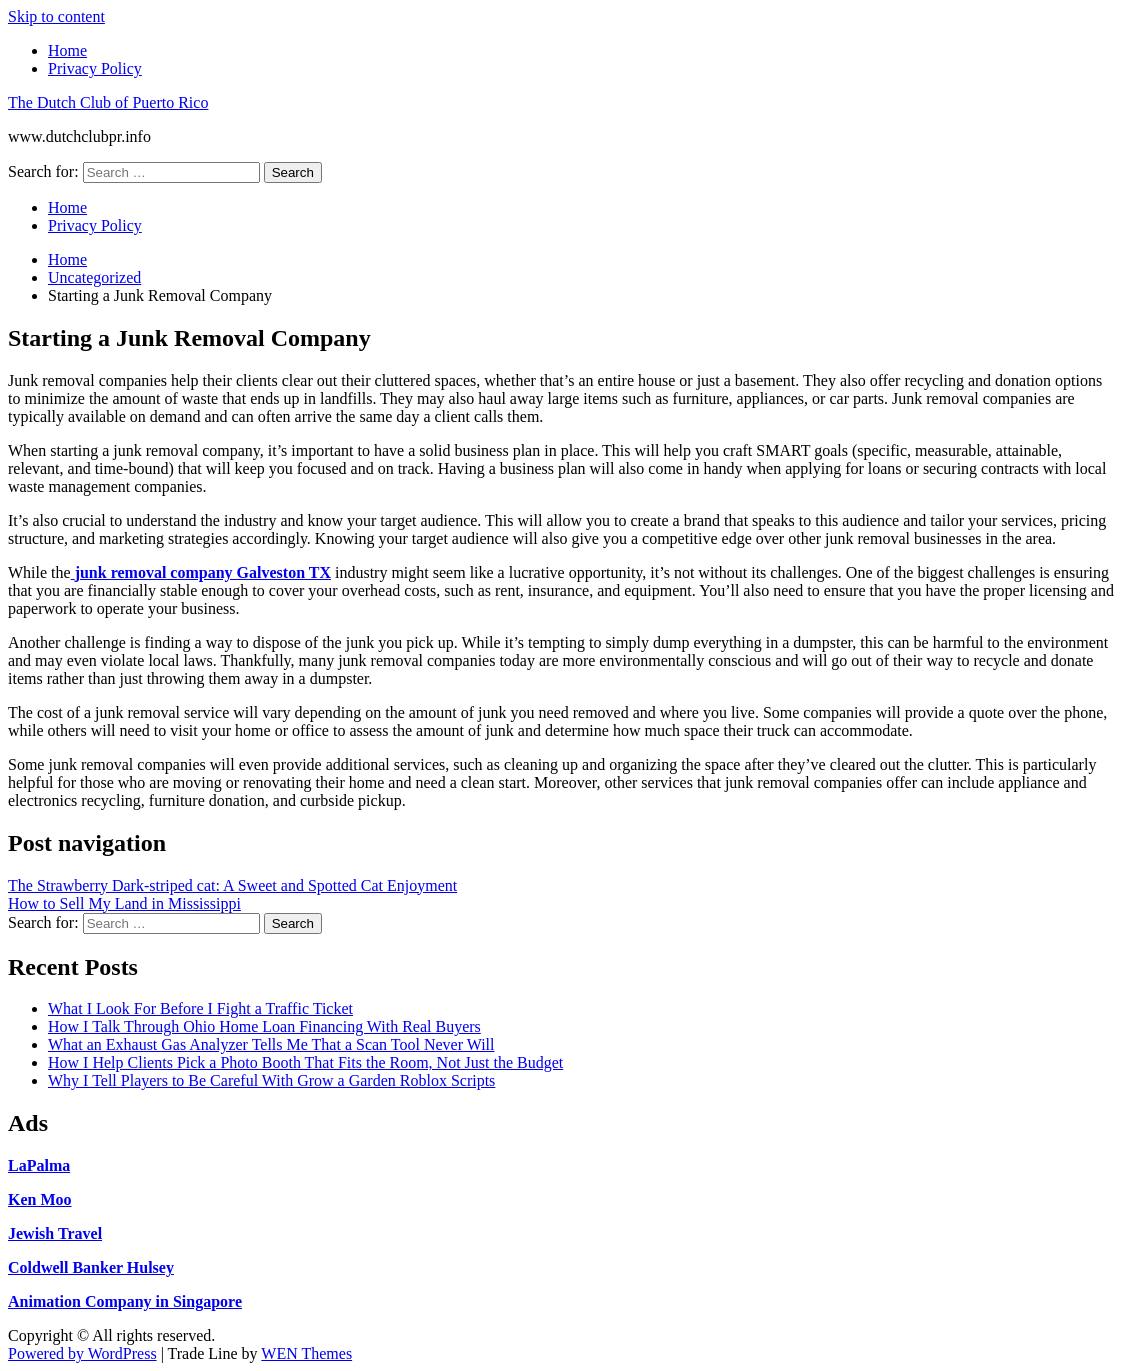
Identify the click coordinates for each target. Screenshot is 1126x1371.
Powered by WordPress (82, 1353)
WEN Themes (306, 1353)
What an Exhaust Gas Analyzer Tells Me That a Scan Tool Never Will (271, 1044)
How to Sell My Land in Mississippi (124, 903)
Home (67, 50)
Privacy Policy (95, 68)
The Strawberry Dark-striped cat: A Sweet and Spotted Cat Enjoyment (232, 885)
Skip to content (56, 16)
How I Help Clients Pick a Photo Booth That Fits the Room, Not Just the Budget (305, 1062)
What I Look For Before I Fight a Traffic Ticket (200, 1008)
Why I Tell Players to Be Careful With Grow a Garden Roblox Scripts (271, 1080)
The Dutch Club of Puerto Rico (108, 102)
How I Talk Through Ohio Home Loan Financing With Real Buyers (264, 1026)
